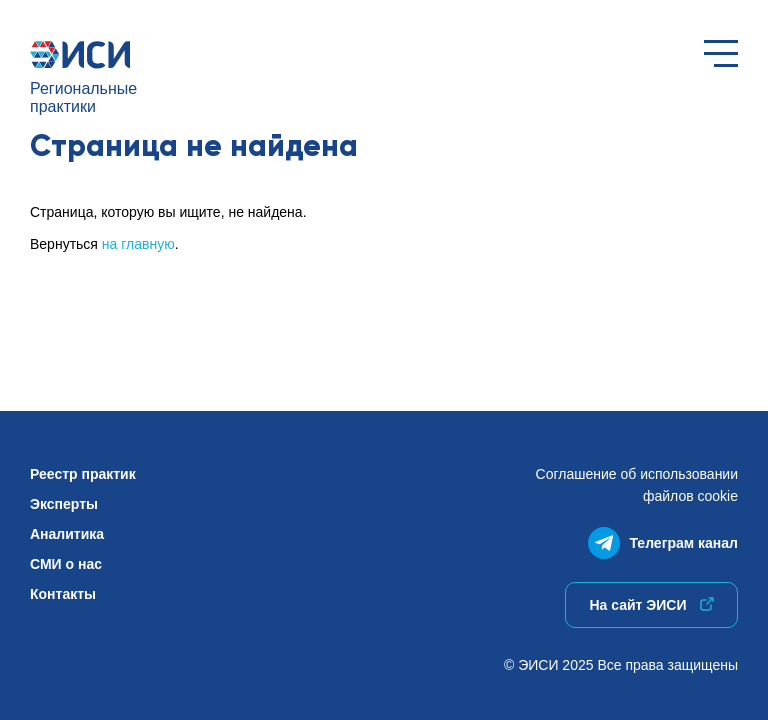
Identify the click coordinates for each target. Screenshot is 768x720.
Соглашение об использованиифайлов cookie (637, 485)
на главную (138, 244)
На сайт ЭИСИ (651, 605)
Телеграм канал (663, 538)
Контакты (63, 594)
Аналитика (67, 534)
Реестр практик (83, 474)
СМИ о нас (66, 564)
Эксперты (64, 504)
